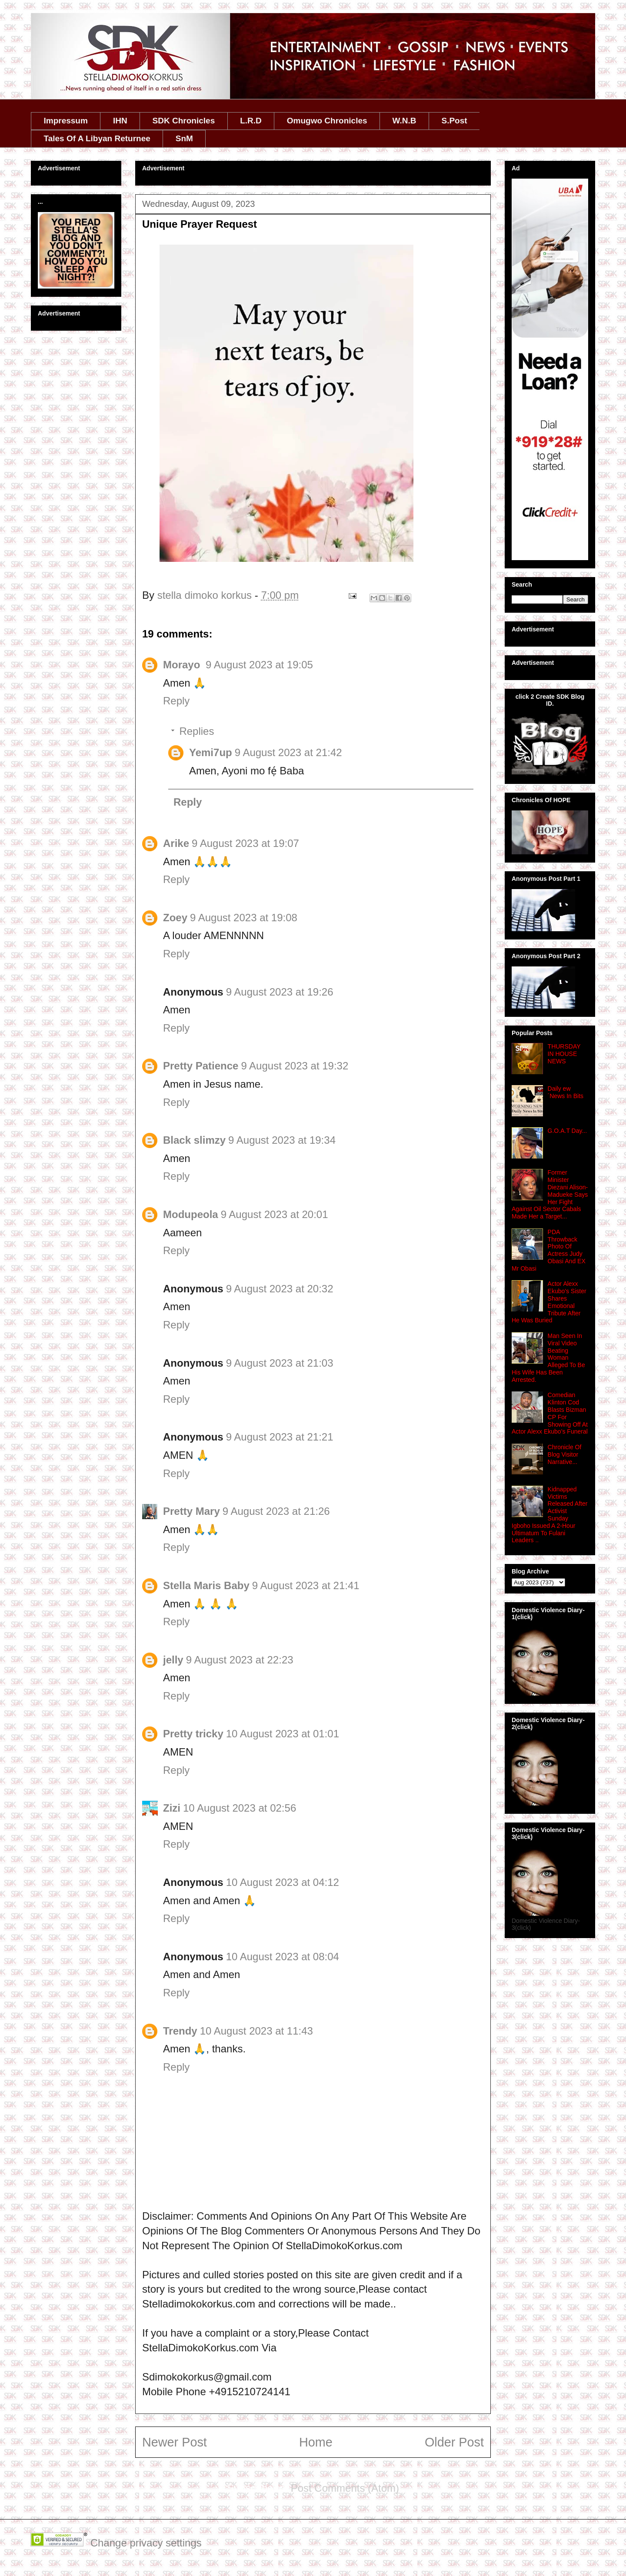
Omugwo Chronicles (327, 120)
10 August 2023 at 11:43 (256, 2031)
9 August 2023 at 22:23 (239, 1660)
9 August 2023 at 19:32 (294, 1066)
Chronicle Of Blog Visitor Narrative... (565, 1454)
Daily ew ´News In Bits (565, 1092)
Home (316, 2442)
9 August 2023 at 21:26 (276, 1511)
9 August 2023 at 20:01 (274, 1214)
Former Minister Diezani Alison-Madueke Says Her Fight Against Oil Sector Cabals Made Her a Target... (550, 1194)
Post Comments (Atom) (345, 2488)
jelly (173, 1660)
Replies (196, 731)
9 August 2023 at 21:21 (279, 1437)
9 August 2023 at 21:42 (288, 752)
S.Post (454, 120)
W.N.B (404, 120)
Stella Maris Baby (206, 1585)
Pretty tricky (193, 1733)
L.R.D (251, 120)
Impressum (66, 120)
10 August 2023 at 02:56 (239, 1808)
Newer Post (174, 2442)
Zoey (175, 917)
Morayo (183, 665)
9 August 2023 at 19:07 (245, 843)
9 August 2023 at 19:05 (259, 665)
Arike (176, 843)
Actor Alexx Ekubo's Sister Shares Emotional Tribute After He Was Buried (549, 1302)
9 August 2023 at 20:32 (279, 1289)
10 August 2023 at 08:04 (282, 1956)
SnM (184, 138)
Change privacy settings (146, 2543)
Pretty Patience (200, 1066)
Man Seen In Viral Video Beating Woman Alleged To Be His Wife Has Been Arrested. (548, 1357)
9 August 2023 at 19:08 (243, 917)
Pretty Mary (191, 1511)
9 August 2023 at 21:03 (279, 1363)
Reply (176, 701)
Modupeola (190, 1214)
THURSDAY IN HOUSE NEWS (564, 1054)
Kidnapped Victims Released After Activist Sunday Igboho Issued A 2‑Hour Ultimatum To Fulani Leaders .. (549, 1515)
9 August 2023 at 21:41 (306, 1585)
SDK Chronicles (184, 120)
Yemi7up (210, 752)
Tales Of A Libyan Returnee (97, 138)
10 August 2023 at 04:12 (282, 1882)
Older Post (454, 2442)
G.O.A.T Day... (567, 1130)
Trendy (180, 2031)
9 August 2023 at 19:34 (282, 1140)
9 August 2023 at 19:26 (279, 992)
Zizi (171, 1808)
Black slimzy (194, 1140)
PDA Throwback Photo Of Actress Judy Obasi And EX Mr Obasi (549, 1250)
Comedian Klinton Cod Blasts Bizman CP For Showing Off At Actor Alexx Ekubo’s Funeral (550, 1413)
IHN (120, 120)
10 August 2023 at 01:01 (282, 1733)
